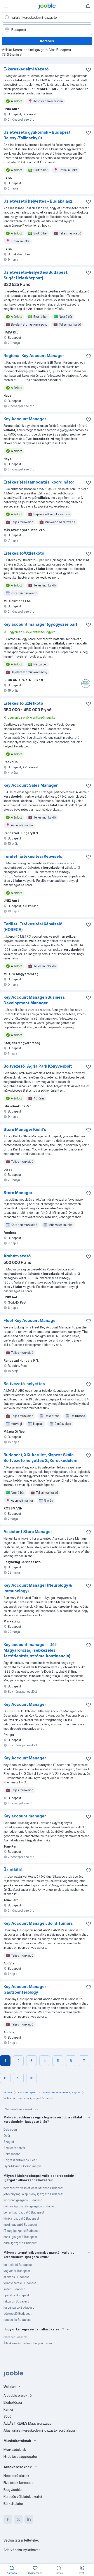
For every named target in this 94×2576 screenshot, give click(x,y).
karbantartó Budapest (18, 2307)
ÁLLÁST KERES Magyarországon (28, 2423)
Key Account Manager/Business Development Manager (34, 1000)
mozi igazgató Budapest (20, 2224)
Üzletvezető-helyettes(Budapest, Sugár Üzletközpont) (35, 275)
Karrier (8, 2409)
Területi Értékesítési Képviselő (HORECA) (32, 927)
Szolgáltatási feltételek (21, 2540)
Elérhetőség (12, 2402)
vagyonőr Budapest (16, 2271)
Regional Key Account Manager (33, 355)
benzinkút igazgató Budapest (23, 2212)
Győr (6, 2135)
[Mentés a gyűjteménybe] (89, 69)
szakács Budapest (16, 2277)
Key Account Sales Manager (30, 785)
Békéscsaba (11, 2154)
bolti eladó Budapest (17, 2265)
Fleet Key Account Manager (30, 1320)
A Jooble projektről (17, 2395)
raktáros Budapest (16, 2301)
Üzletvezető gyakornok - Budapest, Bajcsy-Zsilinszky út (37, 135)
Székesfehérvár (14, 2148)
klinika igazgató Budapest (21, 2218)
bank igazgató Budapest (20, 2237)
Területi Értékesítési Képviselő (32, 856)
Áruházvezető (17, 1256)
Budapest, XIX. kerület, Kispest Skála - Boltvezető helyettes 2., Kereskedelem (40, 1458)
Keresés (47, 41)
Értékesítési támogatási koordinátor (38, 482)
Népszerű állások (15, 2337)
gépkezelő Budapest (17, 2313)
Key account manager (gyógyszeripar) (40, 624)
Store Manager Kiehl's (24, 1129)
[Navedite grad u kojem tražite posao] (47, 29)
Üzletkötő (13, 1869)
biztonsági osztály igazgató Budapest (29, 2206)
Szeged (8, 2142)
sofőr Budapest (14, 2289)
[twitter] (18, 2519)
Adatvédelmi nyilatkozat (21, 2550)
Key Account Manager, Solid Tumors (38, 1923)
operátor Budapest (16, 2295)
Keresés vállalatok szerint (22, 2496)
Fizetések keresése (18, 2482)
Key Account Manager (24, 419)
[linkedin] (28, 2519)
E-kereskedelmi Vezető (26, 69)
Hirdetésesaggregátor (20, 2456)
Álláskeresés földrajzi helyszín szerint (29, 2343)
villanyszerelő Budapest (19, 2283)
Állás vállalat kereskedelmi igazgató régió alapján (40, 2430)
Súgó (7, 2416)
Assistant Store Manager (27, 1531)
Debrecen (10, 2129)
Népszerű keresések (22, 2109)
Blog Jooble (12, 2489)
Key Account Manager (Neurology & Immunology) (37, 1588)
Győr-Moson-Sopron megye (22, 2166)
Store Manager (17, 1192)
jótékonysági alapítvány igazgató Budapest (33, 2194)
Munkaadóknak (14, 2449)
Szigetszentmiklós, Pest (20, 2160)
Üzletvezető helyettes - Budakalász (37, 201)
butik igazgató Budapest (20, 2243)
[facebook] (7, 2519)
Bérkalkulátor (13, 2503)
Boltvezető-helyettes (24, 1383)
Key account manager (24, 1816)
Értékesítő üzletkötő (23, 703)
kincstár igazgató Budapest (22, 2200)
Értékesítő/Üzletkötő (23, 553)
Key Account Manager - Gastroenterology (26, 1989)
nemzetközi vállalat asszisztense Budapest (33, 2188)
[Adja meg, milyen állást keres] (47, 17)
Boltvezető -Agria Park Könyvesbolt (37, 1066)
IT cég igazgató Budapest (21, 2230)
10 (31, 2078)
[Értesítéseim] (88, 6)
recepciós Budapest (17, 2319)
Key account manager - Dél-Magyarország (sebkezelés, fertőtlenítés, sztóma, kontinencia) (36, 1650)
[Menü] (6, 6)
